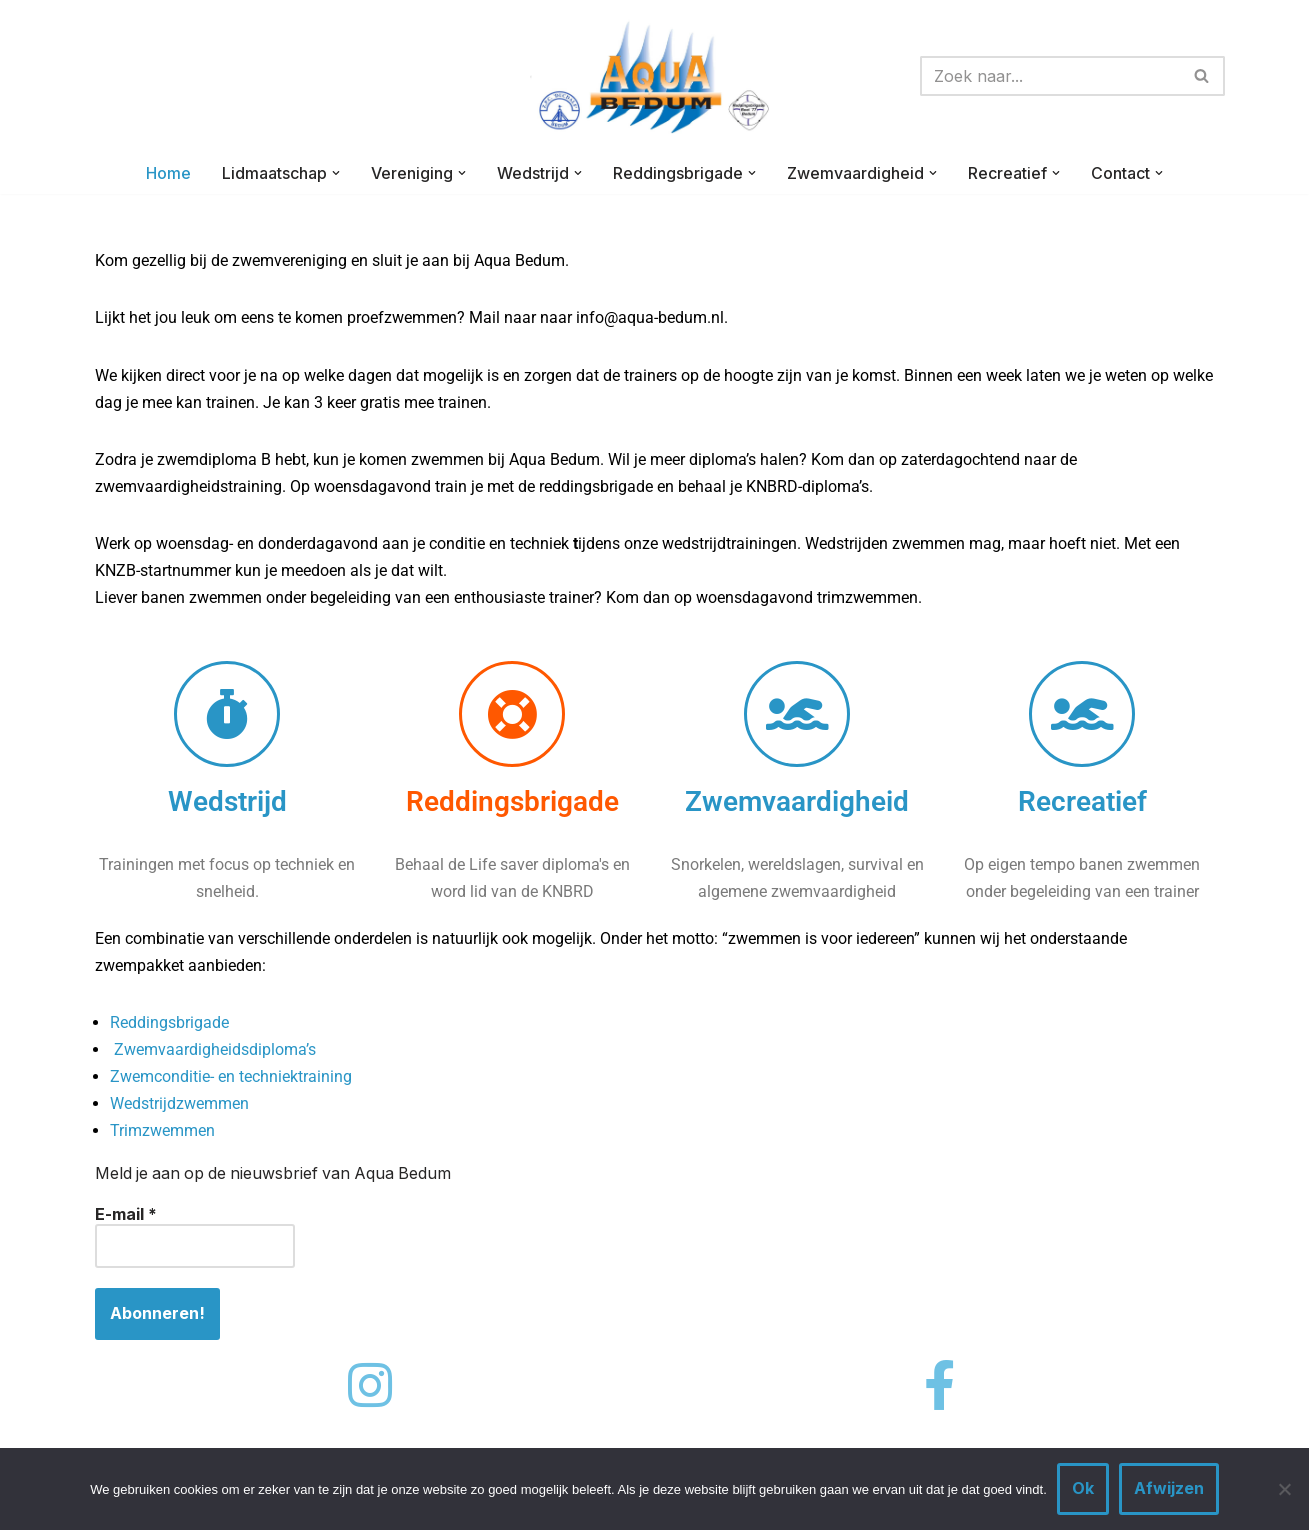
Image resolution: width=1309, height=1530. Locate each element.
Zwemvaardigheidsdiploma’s (215, 1051)
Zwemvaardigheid (797, 802)
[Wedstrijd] (227, 715)
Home (168, 173)
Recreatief (1082, 802)
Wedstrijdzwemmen (179, 1106)
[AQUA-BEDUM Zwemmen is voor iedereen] (655, 76)
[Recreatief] (1082, 715)
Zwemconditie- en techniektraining (231, 1079)
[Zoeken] (1050, 76)
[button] (336, 173)
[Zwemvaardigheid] (797, 715)
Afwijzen (1169, 1488)
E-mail (126, 1217)
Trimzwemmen (162, 1133)
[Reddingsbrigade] (512, 715)
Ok (1083, 1488)
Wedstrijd (227, 802)
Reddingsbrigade (512, 802)
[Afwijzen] (1284, 1489)
